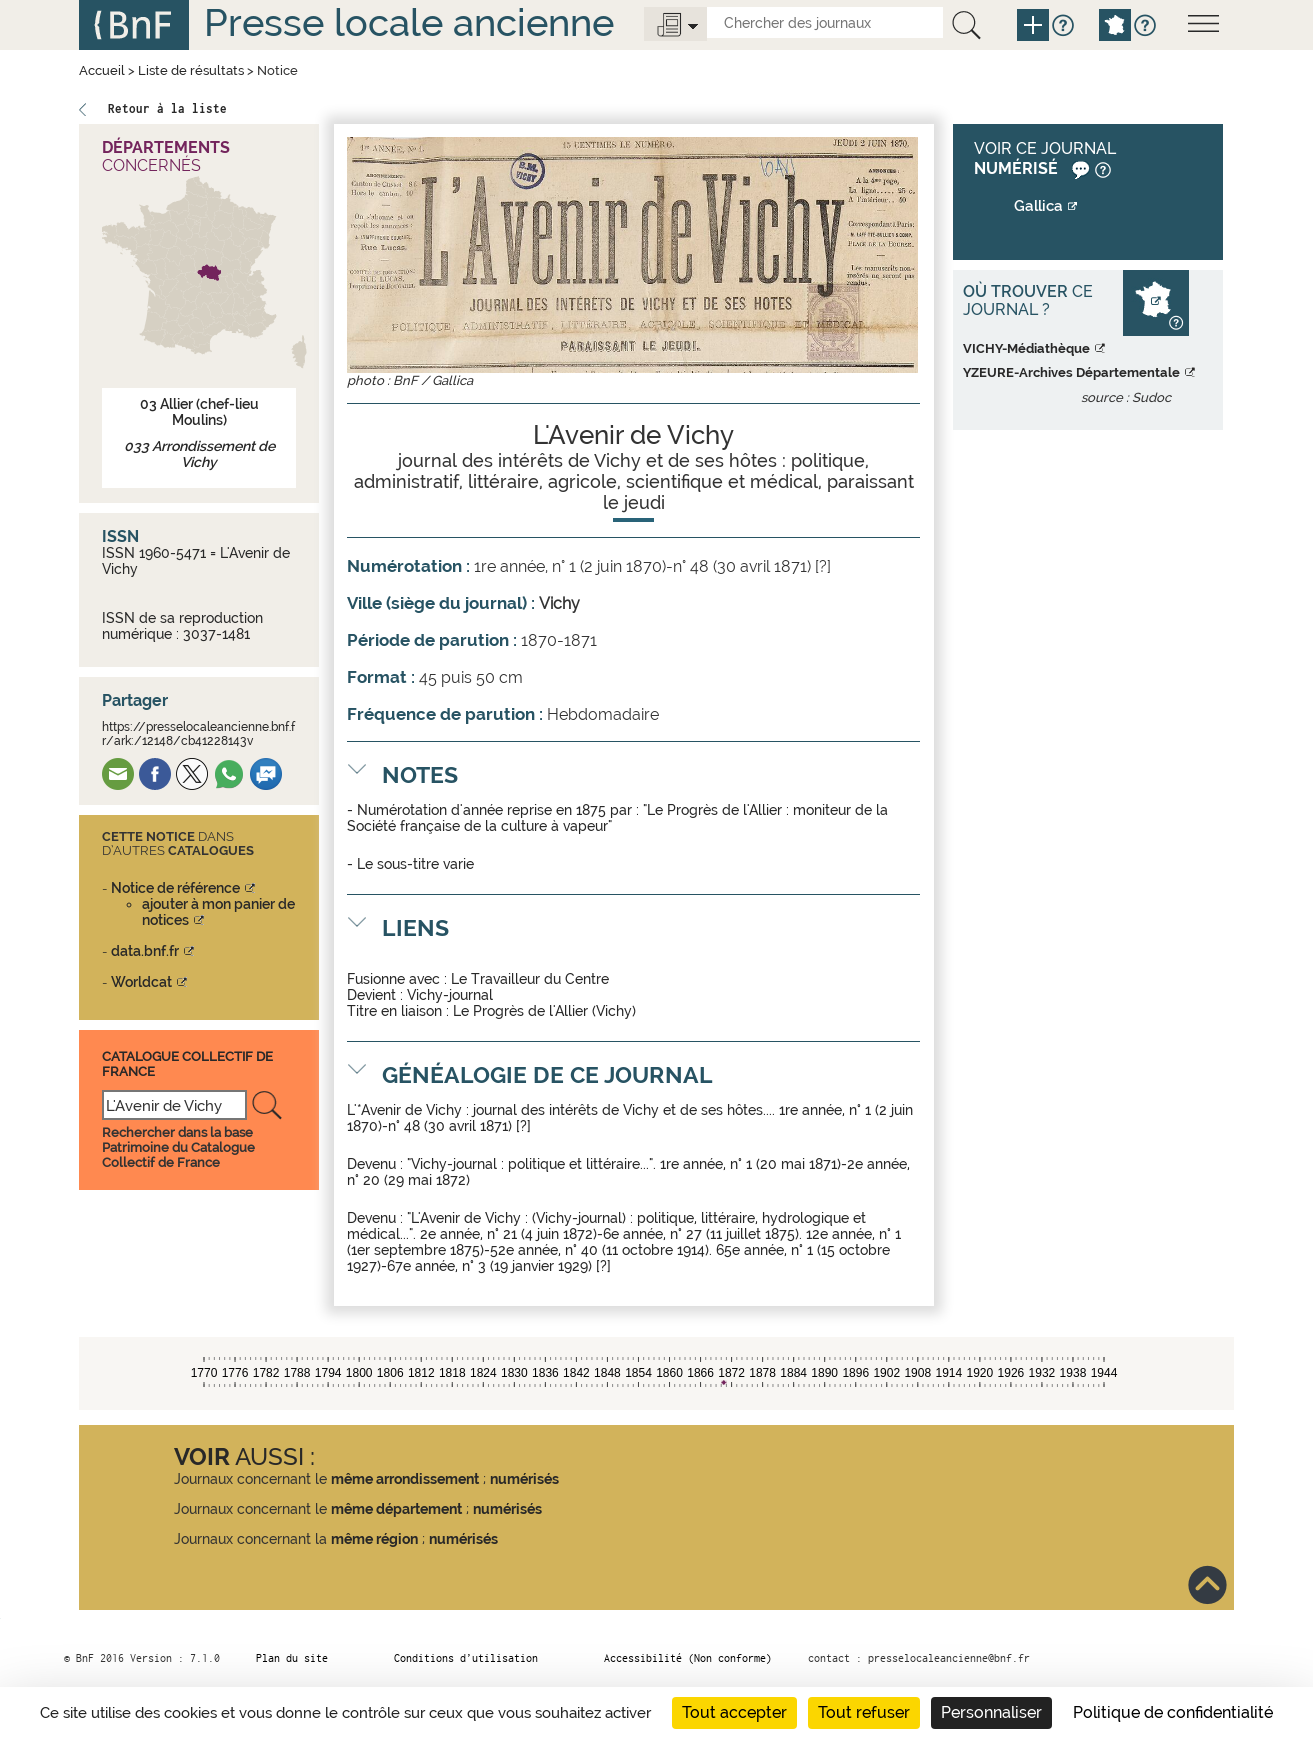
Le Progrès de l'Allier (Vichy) (544, 1011)
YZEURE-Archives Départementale (1071, 372)
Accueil (102, 70)
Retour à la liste (167, 108)
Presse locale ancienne (409, 22)
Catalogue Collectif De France (187, 1063)
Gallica (1038, 206)
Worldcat (141, 982)
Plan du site (292, 1658)
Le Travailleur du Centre (530, 979)
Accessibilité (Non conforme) (688, 1658)
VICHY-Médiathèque (1026, 348)
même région (374, 1539)
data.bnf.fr (145, 951)
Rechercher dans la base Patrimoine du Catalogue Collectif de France (178, 1147)
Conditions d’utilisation (466, 1658)
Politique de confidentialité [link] (1173, 1712)
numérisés (524, 1479)
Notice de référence (175, 888)
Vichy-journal (450, 995)
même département (396, 1509)
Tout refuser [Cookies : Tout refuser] (864, 1712)
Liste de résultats (191, 70)
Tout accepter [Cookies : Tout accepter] (734, 1712)
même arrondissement (405, 1479)
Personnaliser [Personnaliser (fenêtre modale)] (991, 1712)
